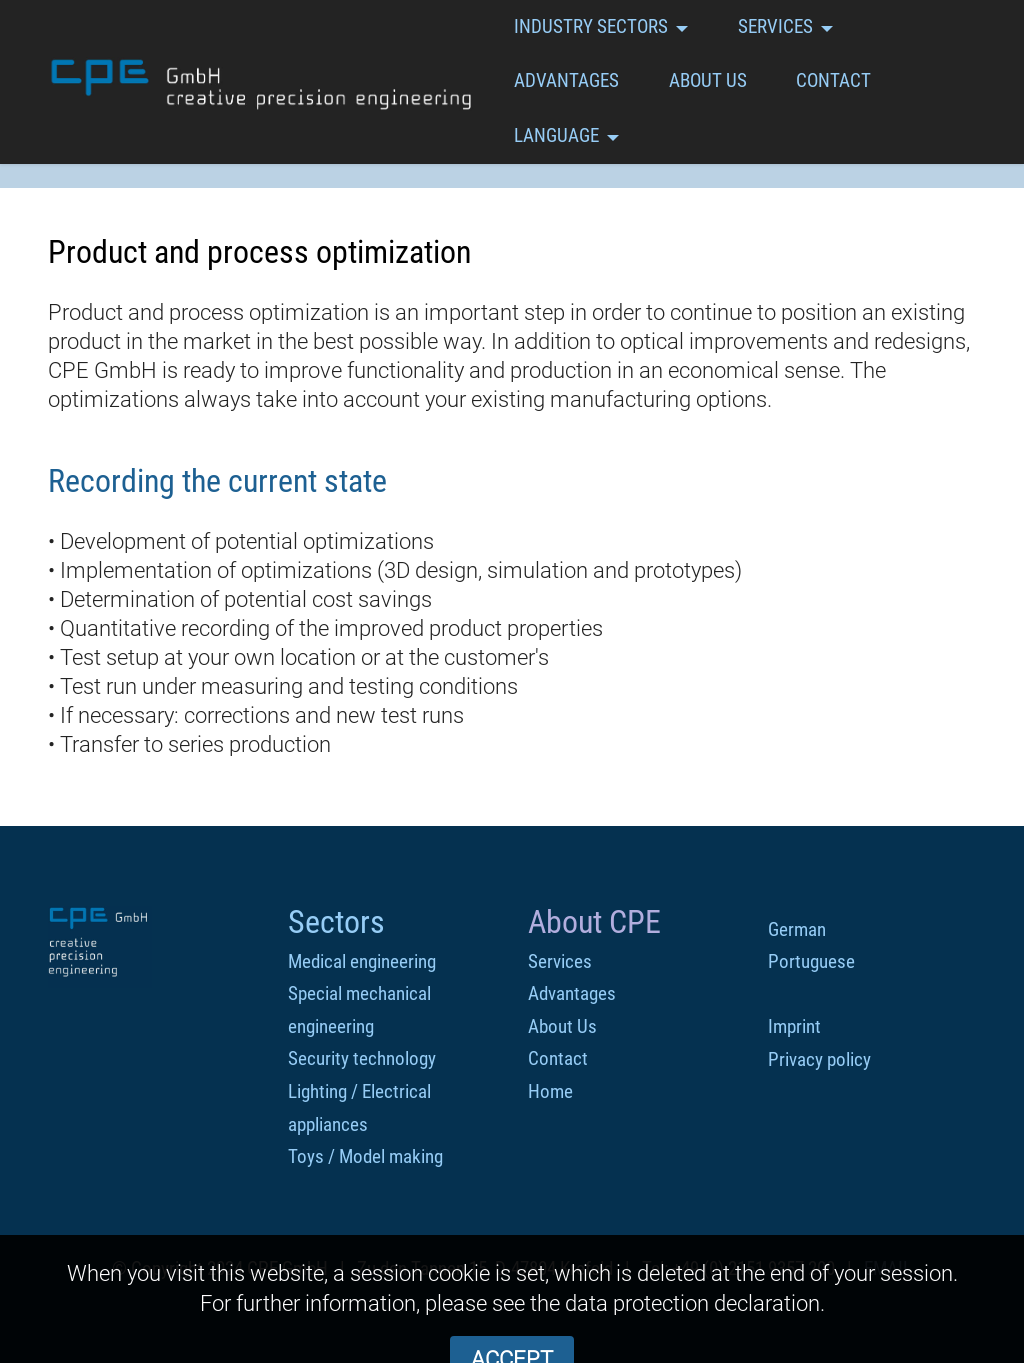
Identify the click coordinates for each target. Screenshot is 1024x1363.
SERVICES (775, 26)
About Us (562, 1026)
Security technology (362, 1058)
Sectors (336, 922)
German (797, 929)
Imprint (794, 1026)
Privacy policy (819, 1059)
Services (560, 961)
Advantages (572, 993)
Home (550, 1091)
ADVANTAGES (566, 80)
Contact (558, 1058)
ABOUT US (708, 80)
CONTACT (833, 80)
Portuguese (811, 961)
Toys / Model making (365, 1156)
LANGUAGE (556, 135)
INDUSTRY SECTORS (591, 26)
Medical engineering (362, 961)
